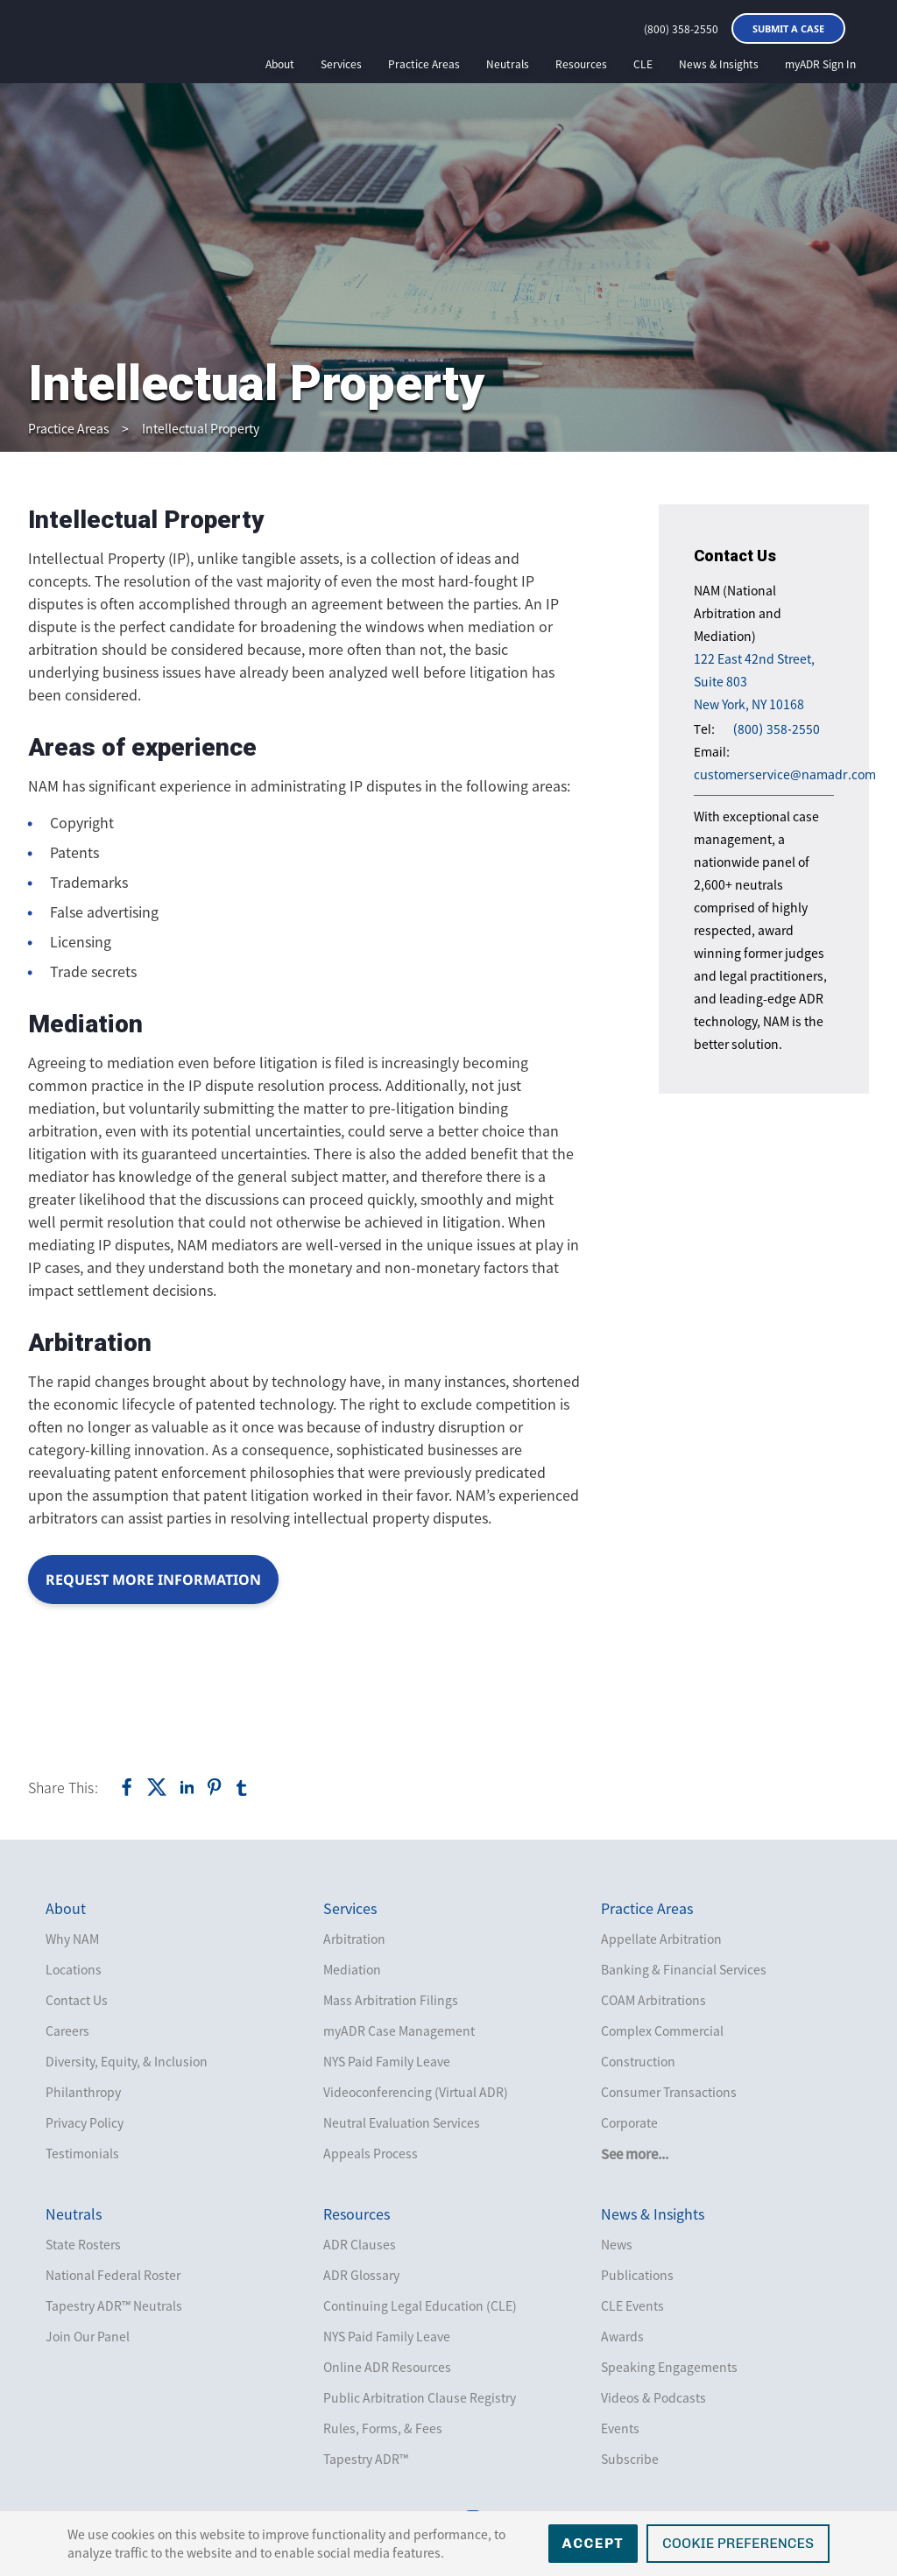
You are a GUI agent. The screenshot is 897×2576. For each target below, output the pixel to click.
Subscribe (630, 2458)
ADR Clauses (359, 2244)
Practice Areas (424, 64)
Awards (622, 2336)
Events (620, 2428)
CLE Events (632, 2305)
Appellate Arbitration (661, 1938)
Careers (67, 2030)
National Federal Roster (113, 2275)
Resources (581, 64)
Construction (638, 2061)
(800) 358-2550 (681, 29)
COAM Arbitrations (653, 2000)
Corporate (629, 2122)
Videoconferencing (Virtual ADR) (415, 2092)
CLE (643, 64)
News (616, 2244)
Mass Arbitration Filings (390, 2000)
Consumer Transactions (669, 2092)
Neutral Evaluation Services (401, 2122)
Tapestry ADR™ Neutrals (114, 2305)
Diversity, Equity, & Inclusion (127, 2061)
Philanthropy (83, 2092)
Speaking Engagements (669, 2366)
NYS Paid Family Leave (386, 2061)
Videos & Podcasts (653, 2397)
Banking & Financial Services (683, 1969)
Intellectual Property (200, 428)
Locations (74, 1969)
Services (341, 64)
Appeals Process (370, 2153)
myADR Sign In (820, 64)
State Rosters (83, 2244)
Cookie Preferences (738, 2543)
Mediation (352, 1969)
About (279, 64)
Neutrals (507, 64)
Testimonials (82, 2153)
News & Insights (719, 64)
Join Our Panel (88, 2336)
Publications (637, 2275)
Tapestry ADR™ (365, 2458)
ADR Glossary (361, 2275)
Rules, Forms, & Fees (382, 2428)
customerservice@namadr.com (785, 774)
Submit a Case (788, 28)
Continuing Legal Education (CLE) (420, 2305)
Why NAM (72, 1938)
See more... (634, 2154)
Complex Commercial (662, 2030)
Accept (593, 2543)
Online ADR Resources (387, 2366)
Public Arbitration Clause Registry (419, 2397)
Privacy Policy (85, 2122)
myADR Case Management (399, 2030)
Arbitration (354, 1938)
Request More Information (153, 1579)
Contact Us (77, 2000)
